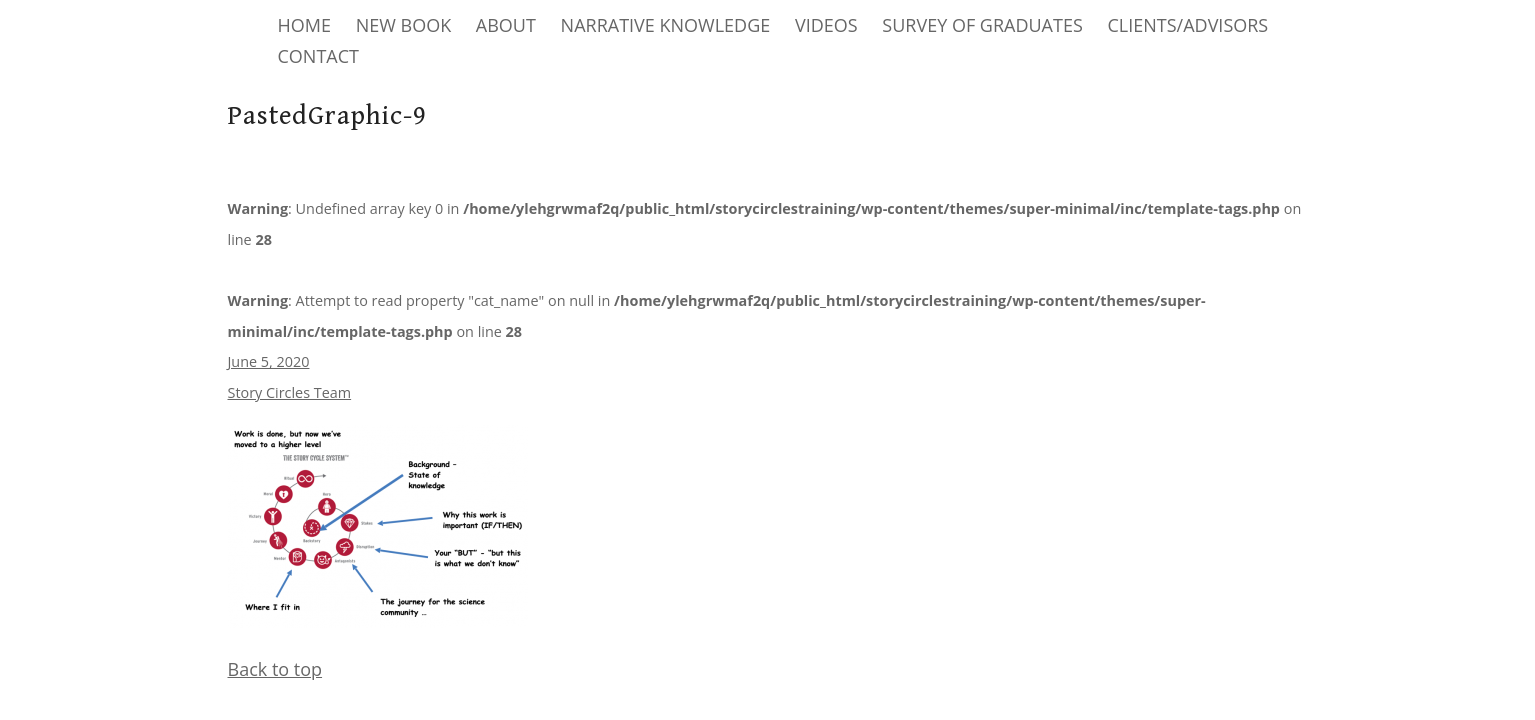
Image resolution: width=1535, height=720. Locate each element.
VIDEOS (826, 25)
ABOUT (506, 25)
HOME (304, 25)
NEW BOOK (404, 25)
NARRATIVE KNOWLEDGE (666, 25)
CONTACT (318, 56)
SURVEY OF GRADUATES (982, 25)
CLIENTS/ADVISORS (1187, 25)
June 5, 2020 (269, 361)
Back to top (275, 669)
